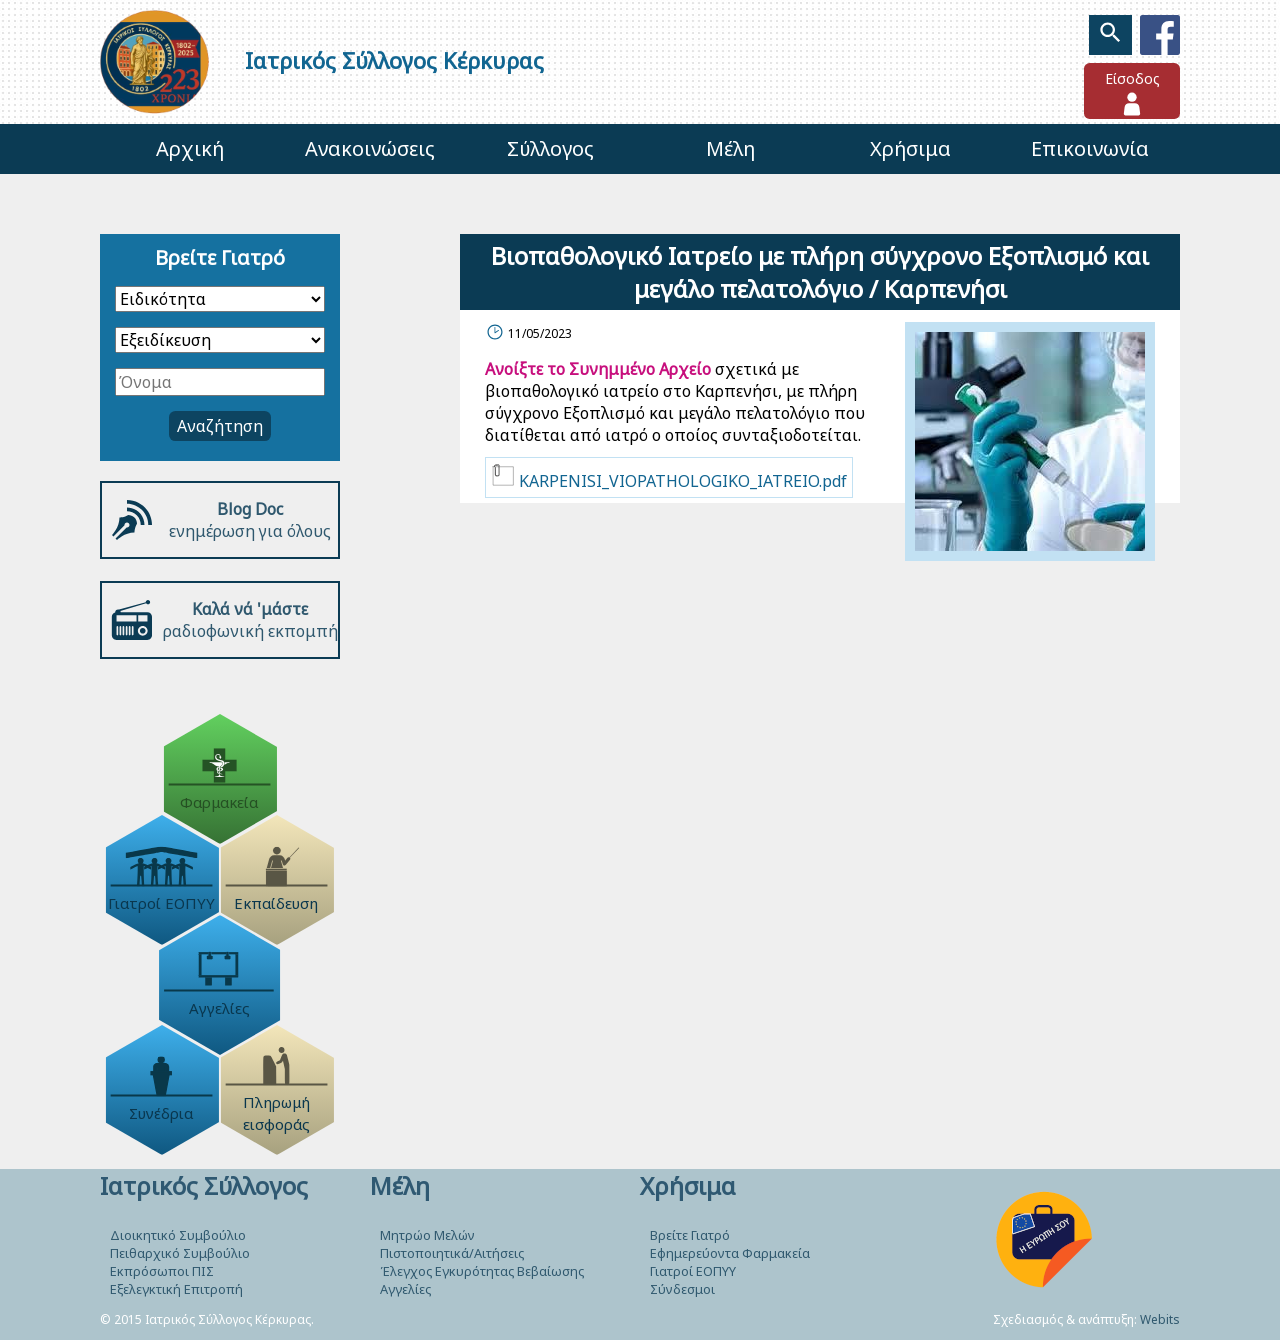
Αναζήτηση (220, 426)
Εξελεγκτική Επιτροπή (176, 1289)
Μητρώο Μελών (427, 1235)
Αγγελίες (405, 1289)
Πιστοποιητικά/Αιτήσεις (452, 1253)
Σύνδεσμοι (682, 1289)
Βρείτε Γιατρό (690, 1235)
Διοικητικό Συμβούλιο (178, 1235)
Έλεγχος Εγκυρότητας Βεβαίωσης (482, 1271)
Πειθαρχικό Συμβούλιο (180, 1253)
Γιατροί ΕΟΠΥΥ (693, 1271)
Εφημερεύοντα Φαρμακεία (730, 1253)
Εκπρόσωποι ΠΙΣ (162, 1271)
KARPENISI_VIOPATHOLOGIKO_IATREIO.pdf (669, 477)
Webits (1160, 1319)
